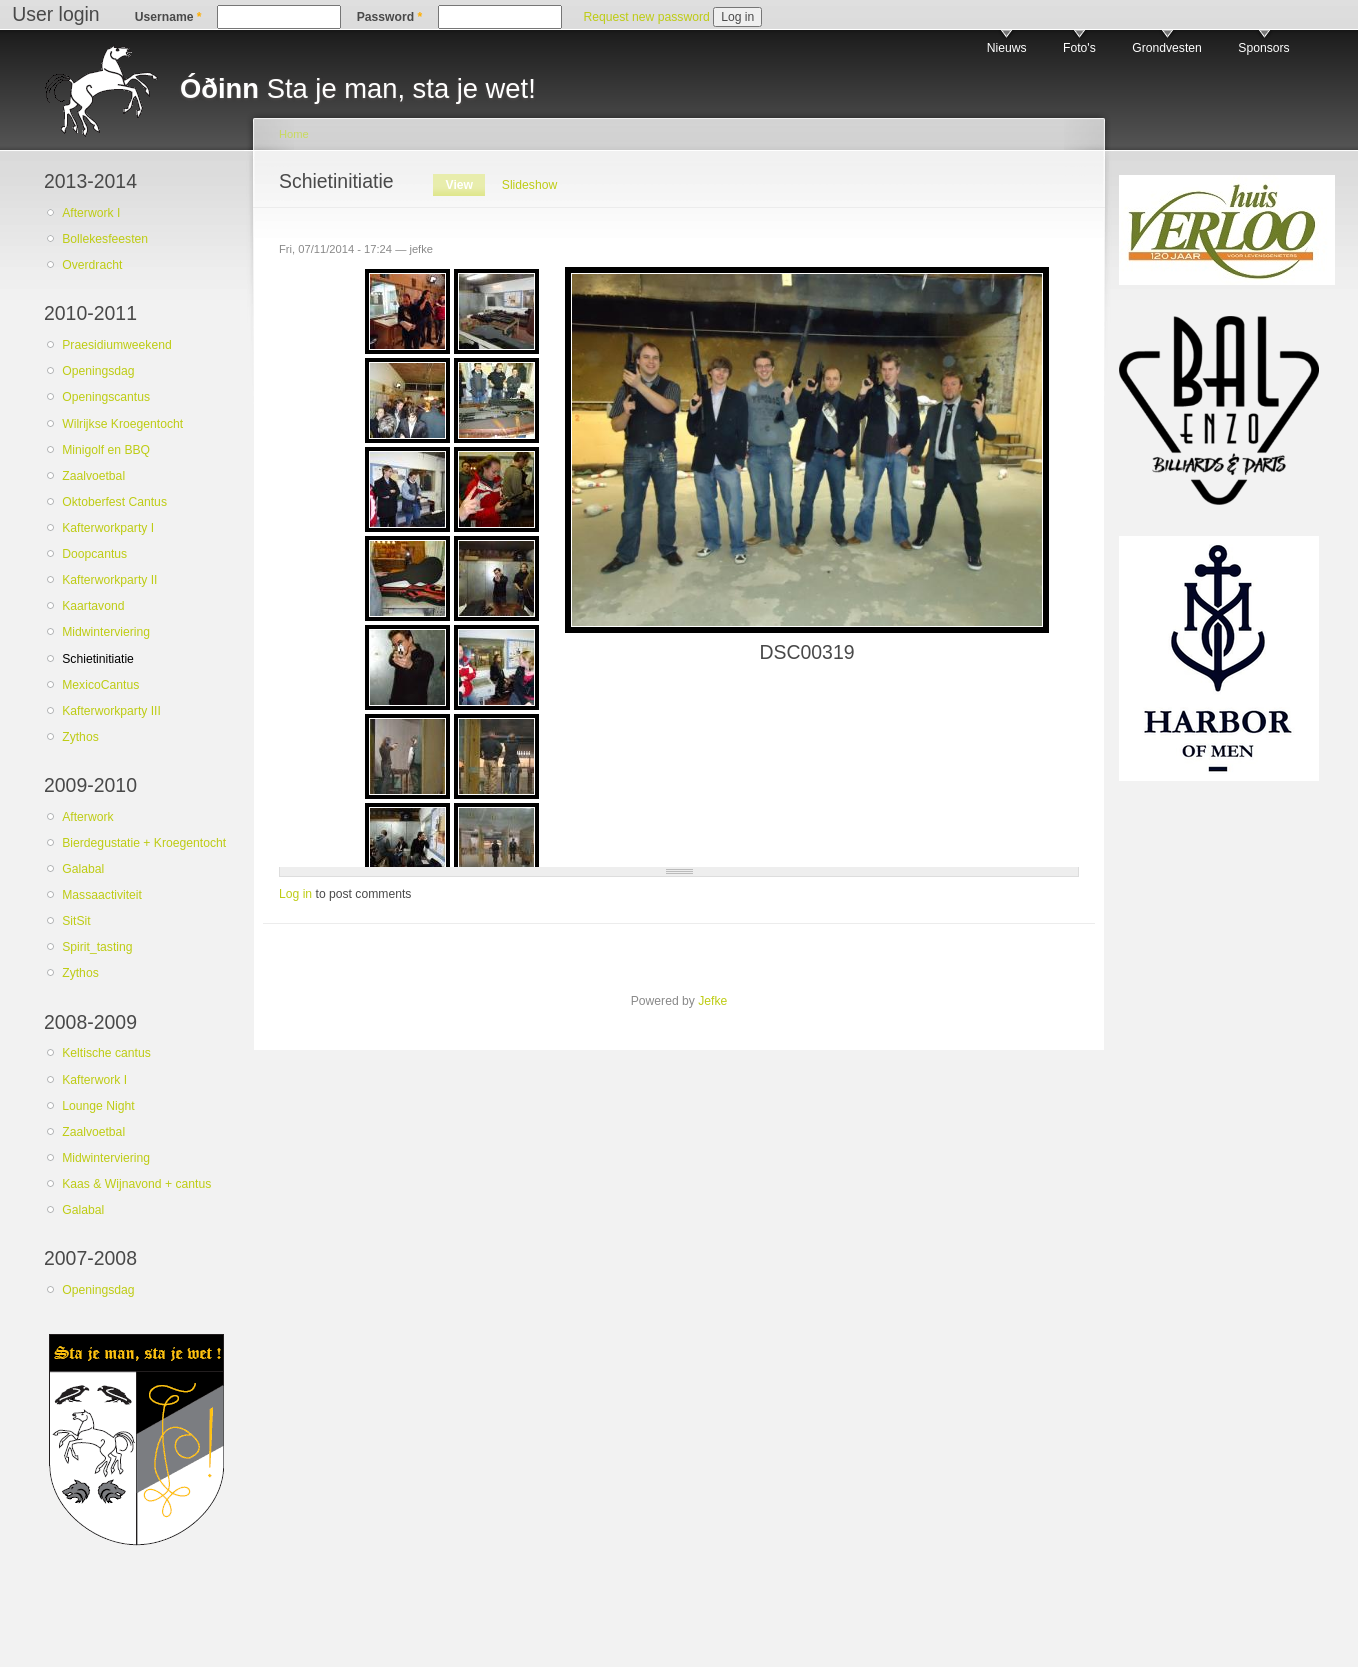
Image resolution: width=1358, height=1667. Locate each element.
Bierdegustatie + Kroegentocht (144, 843)
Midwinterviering (106, 632)
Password (390, 17)
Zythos (80, 737)
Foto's (1079, 48)
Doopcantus (94, 554)
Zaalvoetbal (93, 476)
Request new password (646, 17)
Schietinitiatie (98, 659)
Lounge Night (98, 1106)
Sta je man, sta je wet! (358, 88)
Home (294, 134)
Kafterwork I (94, 1080)
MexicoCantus (100, 685)
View (466, 185)
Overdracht (92, 265)
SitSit (76, 921)
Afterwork (87, 817)
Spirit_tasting (97, 947)
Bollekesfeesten (105, 239)
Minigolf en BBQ (106, 450)
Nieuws (1007, 48)
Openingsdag (98, 371)
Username (168, 17)
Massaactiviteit (102, 895)
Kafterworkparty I (108, 528)
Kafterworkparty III (111, 711)
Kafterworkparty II (109, 580)
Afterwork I (91, 213)
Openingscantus (106, 397)
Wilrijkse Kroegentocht (122, 424)
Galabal (83, 869)
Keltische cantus (106, 1053)
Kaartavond (93, 606)
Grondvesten (1167, 48)
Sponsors (1263, 48)
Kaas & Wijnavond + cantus (136, 1184)
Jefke (712, 1001)
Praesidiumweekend (116, 345)
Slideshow (529, 185)
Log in (295, 894)
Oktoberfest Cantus (114, 502)
